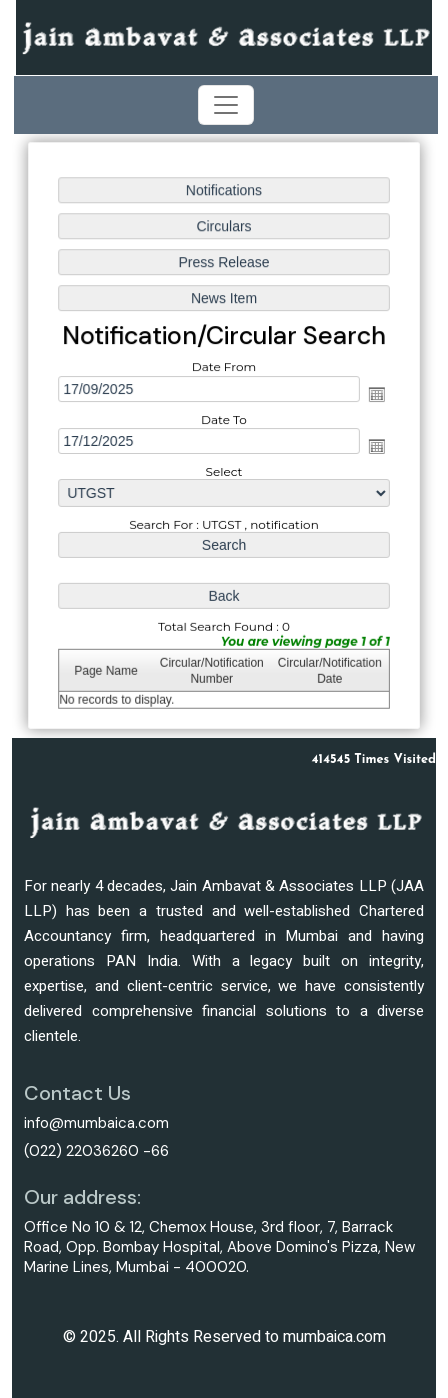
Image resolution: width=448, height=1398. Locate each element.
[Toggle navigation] (226, 105)
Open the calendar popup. (375, 395)
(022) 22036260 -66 (96, 1151)
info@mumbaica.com (96, 1123)
